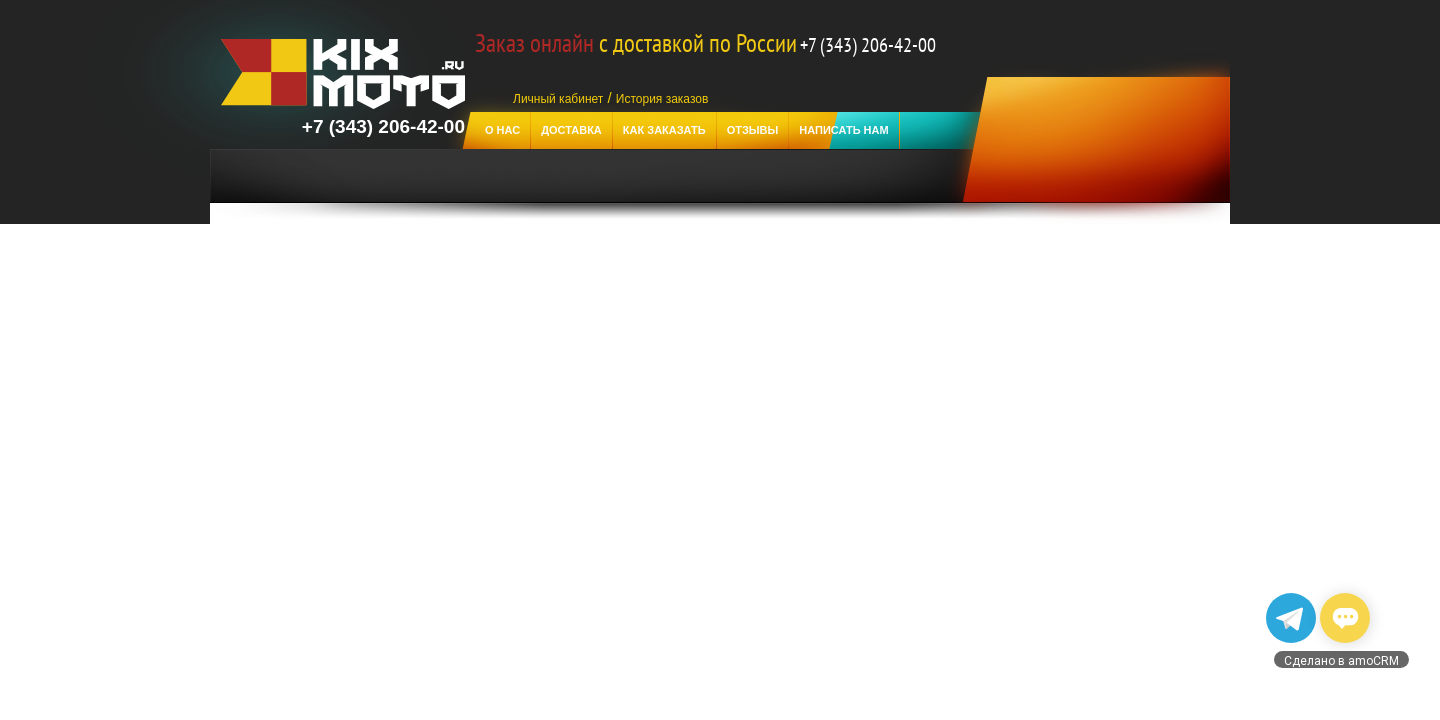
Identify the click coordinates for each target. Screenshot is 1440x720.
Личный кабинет (558, 99)
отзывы (753, 130)
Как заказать (664, 130)
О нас (502, 130)
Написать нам (843, 130)
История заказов (662, 99)
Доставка (571, 130)
